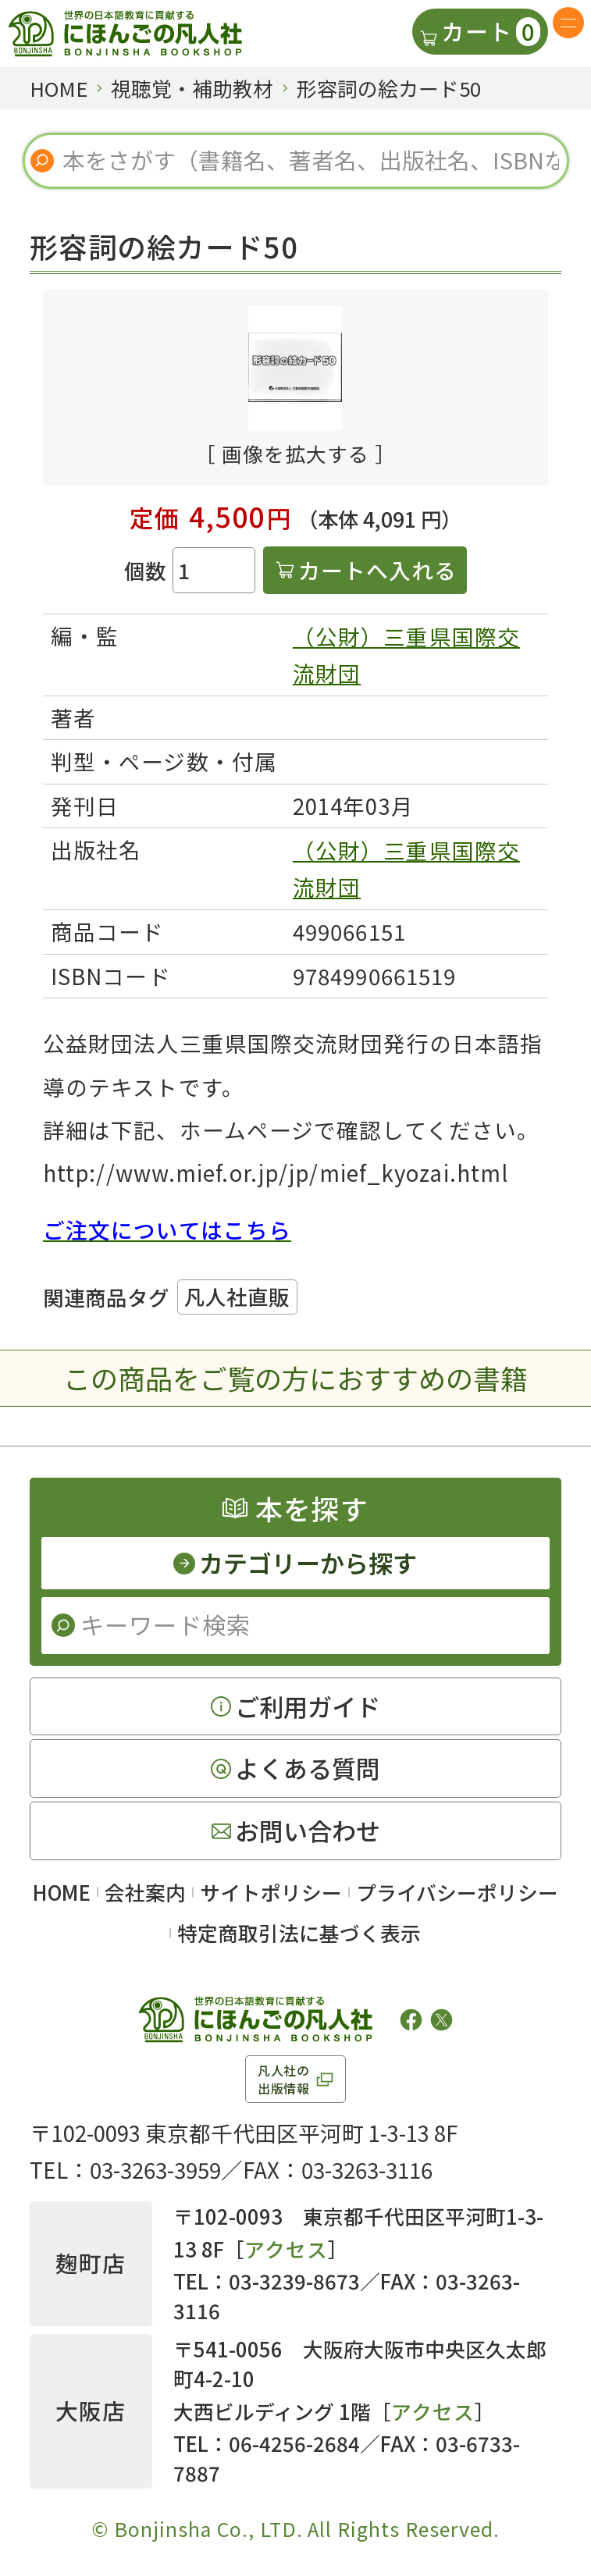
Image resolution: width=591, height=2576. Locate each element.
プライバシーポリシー (457, 1891)
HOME (62, 1891)
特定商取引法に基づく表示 (299, 1932)
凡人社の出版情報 (284, 2079)
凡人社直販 (237, 1296)
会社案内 (145, 1891)
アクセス (286, 2248)
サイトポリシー (271, 1891)
